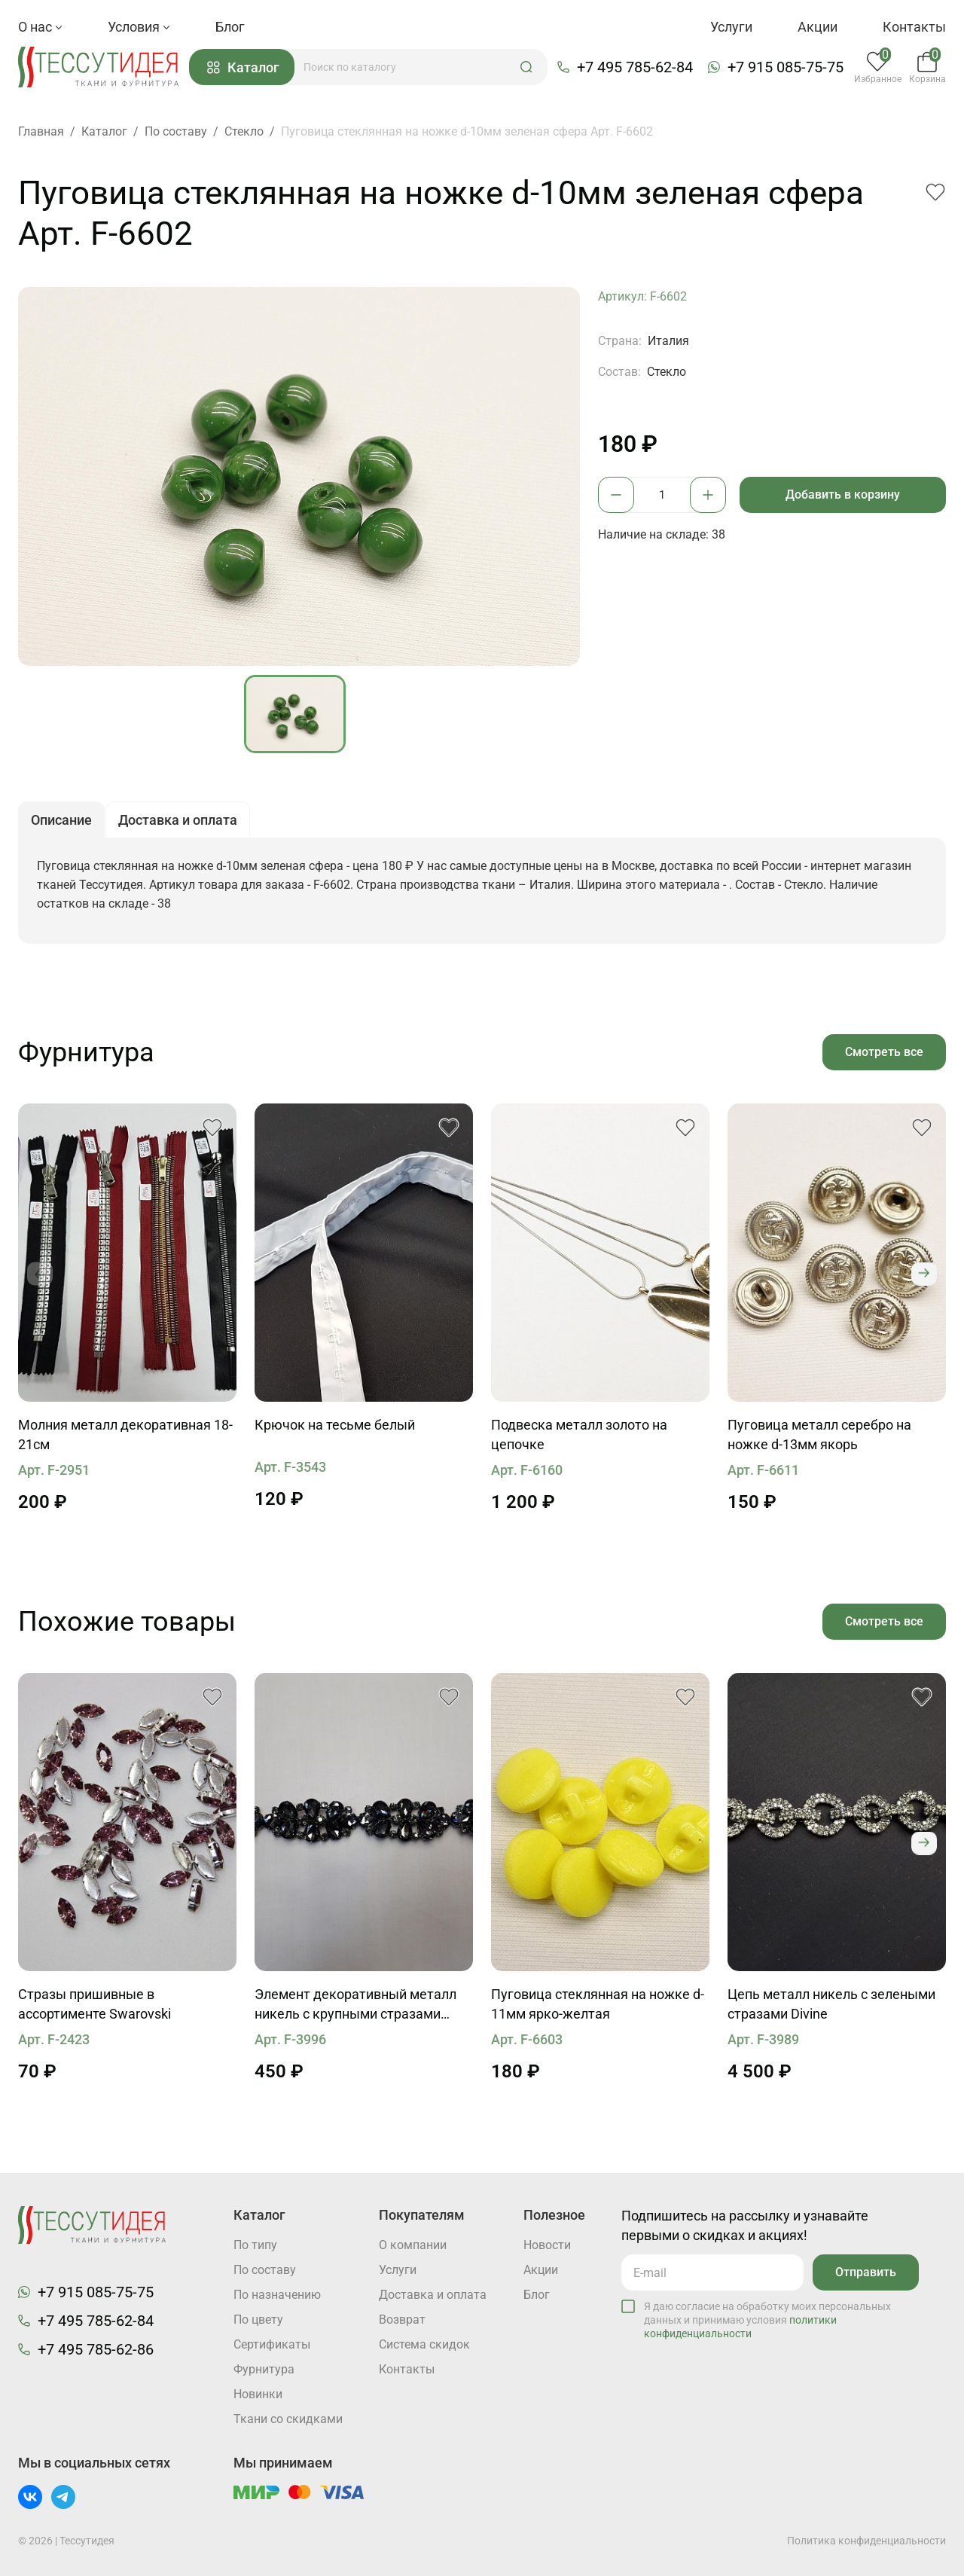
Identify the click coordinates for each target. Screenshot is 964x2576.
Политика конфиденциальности (866, 2541)
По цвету (258, 2319)
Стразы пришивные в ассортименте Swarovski (94, 2004)
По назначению (277, 2295)
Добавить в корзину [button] (843, 494)
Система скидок (424, 2344)
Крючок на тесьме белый (335, 1425)
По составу (264, 2270)
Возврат (402, 2319)
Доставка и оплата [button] (177, 821)
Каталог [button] (243, 67)
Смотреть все (884, 1052)
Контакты (914, 27)
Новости (547, 2245)
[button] (526, 67)
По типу (255, 2245)
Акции (817, 27)
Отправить (865, 2272)
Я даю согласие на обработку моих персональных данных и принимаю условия (767, 2319)
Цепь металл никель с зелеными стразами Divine (831, 2004)
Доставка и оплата (433, 2295)
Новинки (257, 2394)
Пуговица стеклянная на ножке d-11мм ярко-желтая (597, 2004)
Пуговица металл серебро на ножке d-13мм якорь (819, 1434)
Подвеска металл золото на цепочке (579, 1434)
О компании (413, 2245)
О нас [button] (40, 27)
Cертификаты (271, 2344)
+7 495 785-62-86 (96, 2349)
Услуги (731, 27)
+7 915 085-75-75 (786, 67)
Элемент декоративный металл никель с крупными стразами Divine (355, 2005)
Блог (230, 27)
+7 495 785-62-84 (635, 67)
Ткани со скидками (288, 2419)
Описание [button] (61, 821)
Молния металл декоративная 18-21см (125, 1434)
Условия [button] (139, 27)
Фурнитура (263, 2369)
